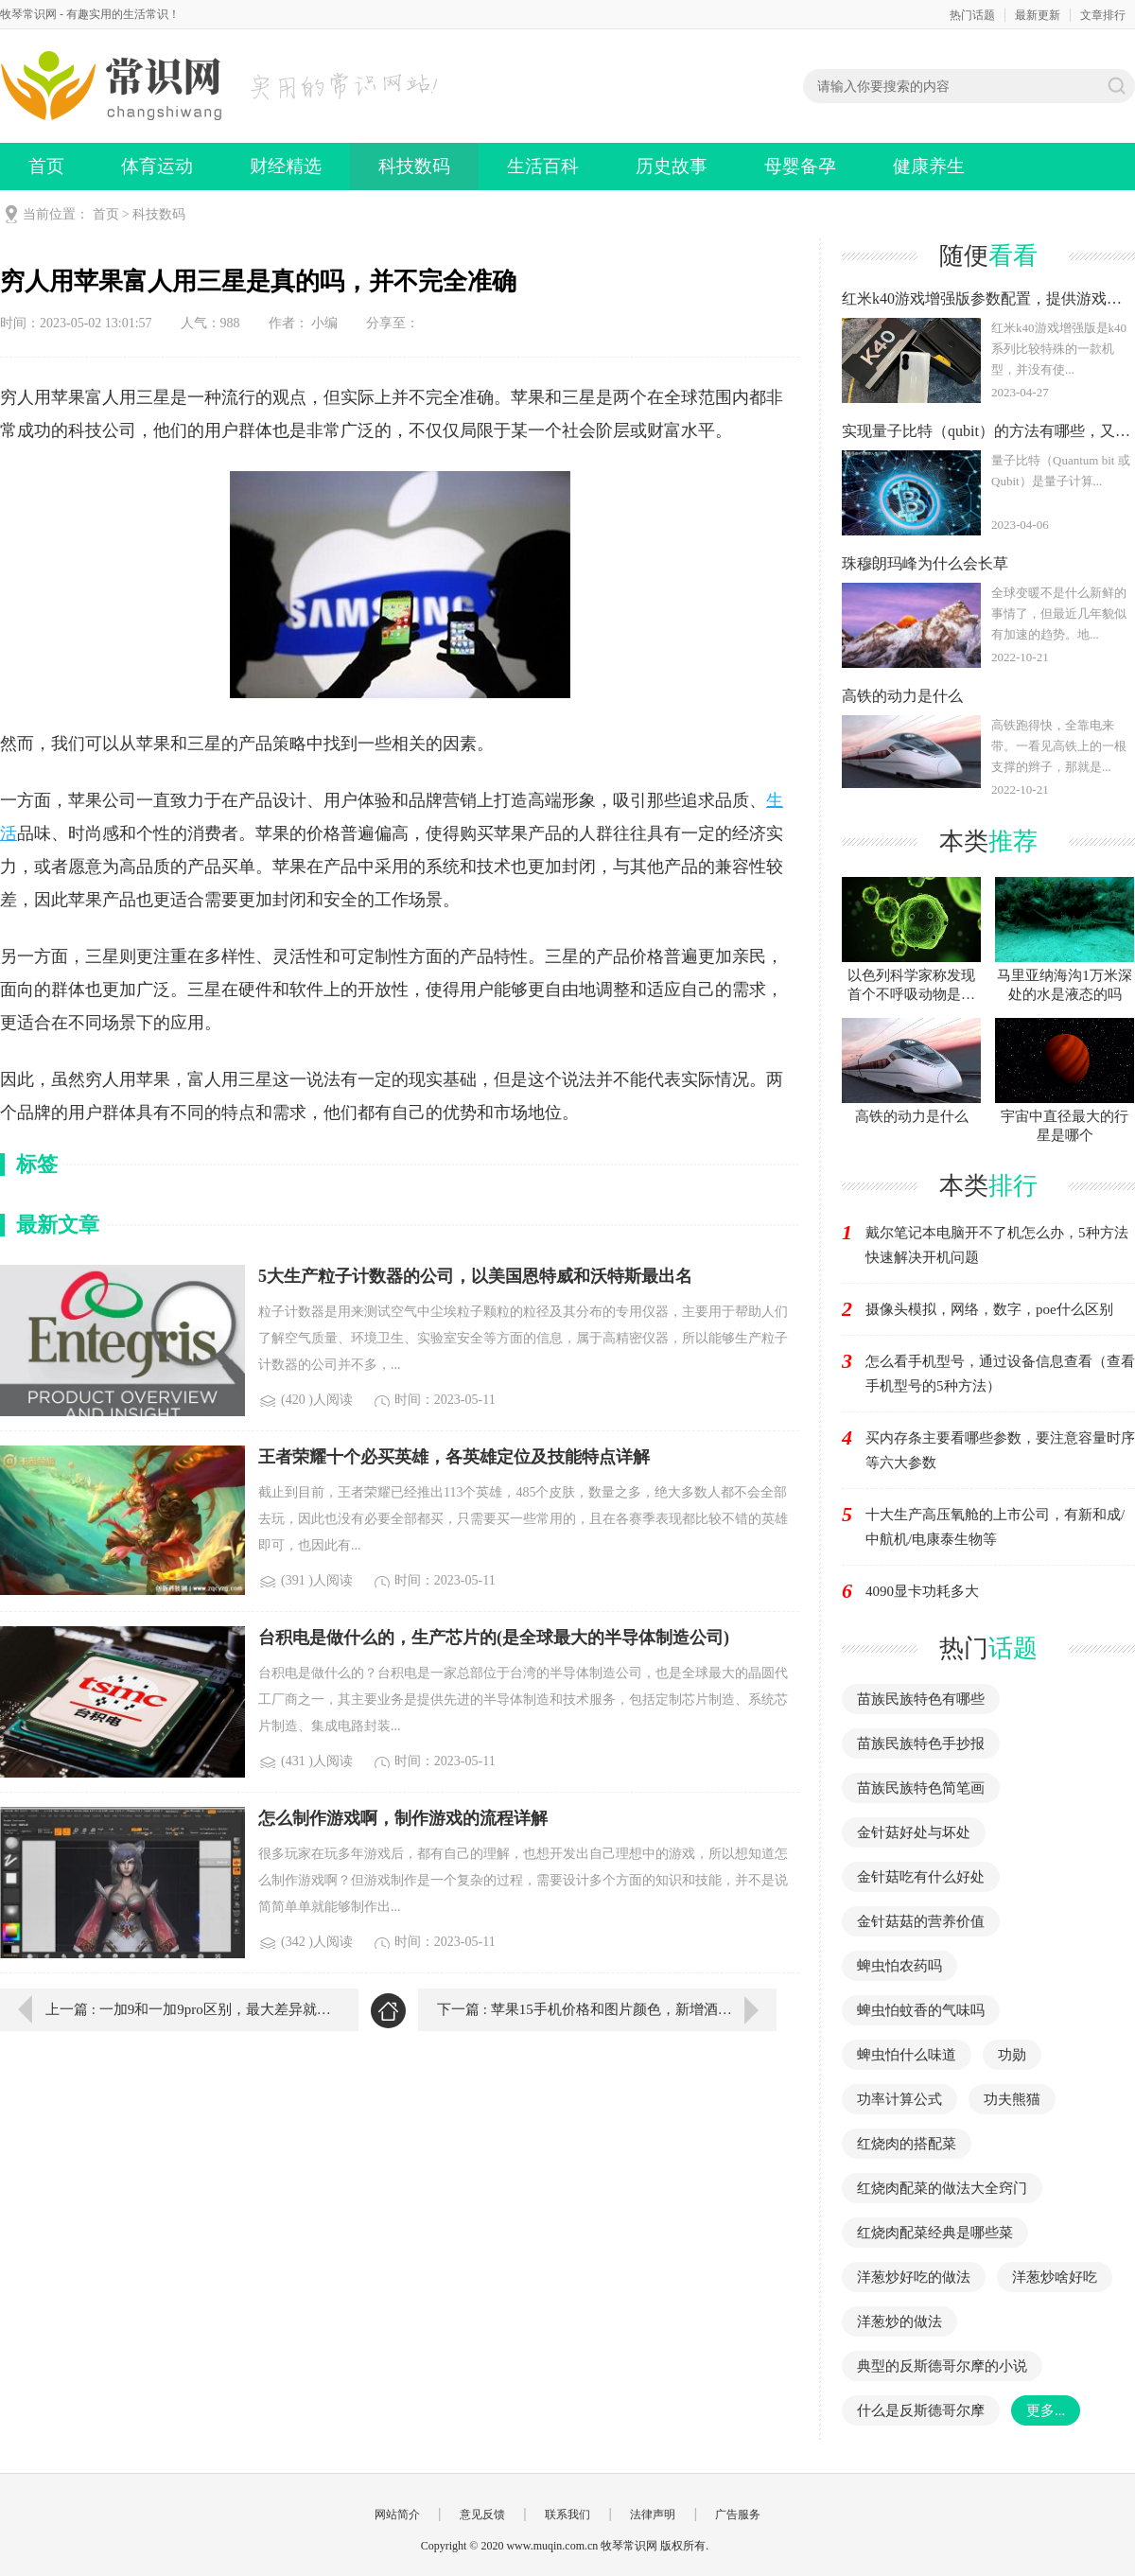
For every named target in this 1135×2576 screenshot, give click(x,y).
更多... (1045, 2410)
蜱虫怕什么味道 (906, 2054)
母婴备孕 (800, 166)
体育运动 (157, 166)
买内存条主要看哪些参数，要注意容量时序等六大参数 (1000, 1450)
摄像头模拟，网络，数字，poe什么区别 (989, 1309)
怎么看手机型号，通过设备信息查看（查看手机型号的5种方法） (1000, 1373)
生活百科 (543, 166)
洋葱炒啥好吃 (1054, 2277)
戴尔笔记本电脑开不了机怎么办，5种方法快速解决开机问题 (996, 1245)
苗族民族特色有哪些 (921, 1699)
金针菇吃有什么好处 (921, 1876)
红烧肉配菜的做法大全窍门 (942, 2188)
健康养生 (929, 166)
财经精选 (286, 166)
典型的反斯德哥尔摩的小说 (942, 2366)
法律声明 (652, 2514)
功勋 (1012, 2054)
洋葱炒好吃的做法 (913, 2277)
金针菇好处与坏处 (913, 1832)
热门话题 (972, 15)
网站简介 (397, 2514)
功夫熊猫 (1012, 2099)
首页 (46, 166)
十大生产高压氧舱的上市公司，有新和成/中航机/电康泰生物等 (995, 1527)
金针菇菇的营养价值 (921, 1921)
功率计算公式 (899, 2099)
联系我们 (567, 2514)
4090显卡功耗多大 (922, 1591)
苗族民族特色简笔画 (921, 1788)
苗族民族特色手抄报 (921, 1743)
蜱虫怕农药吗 (899, 1965)
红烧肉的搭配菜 (906, 2143)
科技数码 (414, 166)
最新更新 (1037, 15)
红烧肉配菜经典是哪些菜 (935, 2232)
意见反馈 (482, 2514)
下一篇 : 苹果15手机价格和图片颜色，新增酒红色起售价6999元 (607, 2009)
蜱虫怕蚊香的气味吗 (921, 2010)
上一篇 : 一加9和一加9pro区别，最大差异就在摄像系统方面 (188, 2009)
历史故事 (671, 166)
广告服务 (737, 2514)
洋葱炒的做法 (899, 2321)
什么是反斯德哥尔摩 (921, 2410)
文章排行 (1103, 15)
